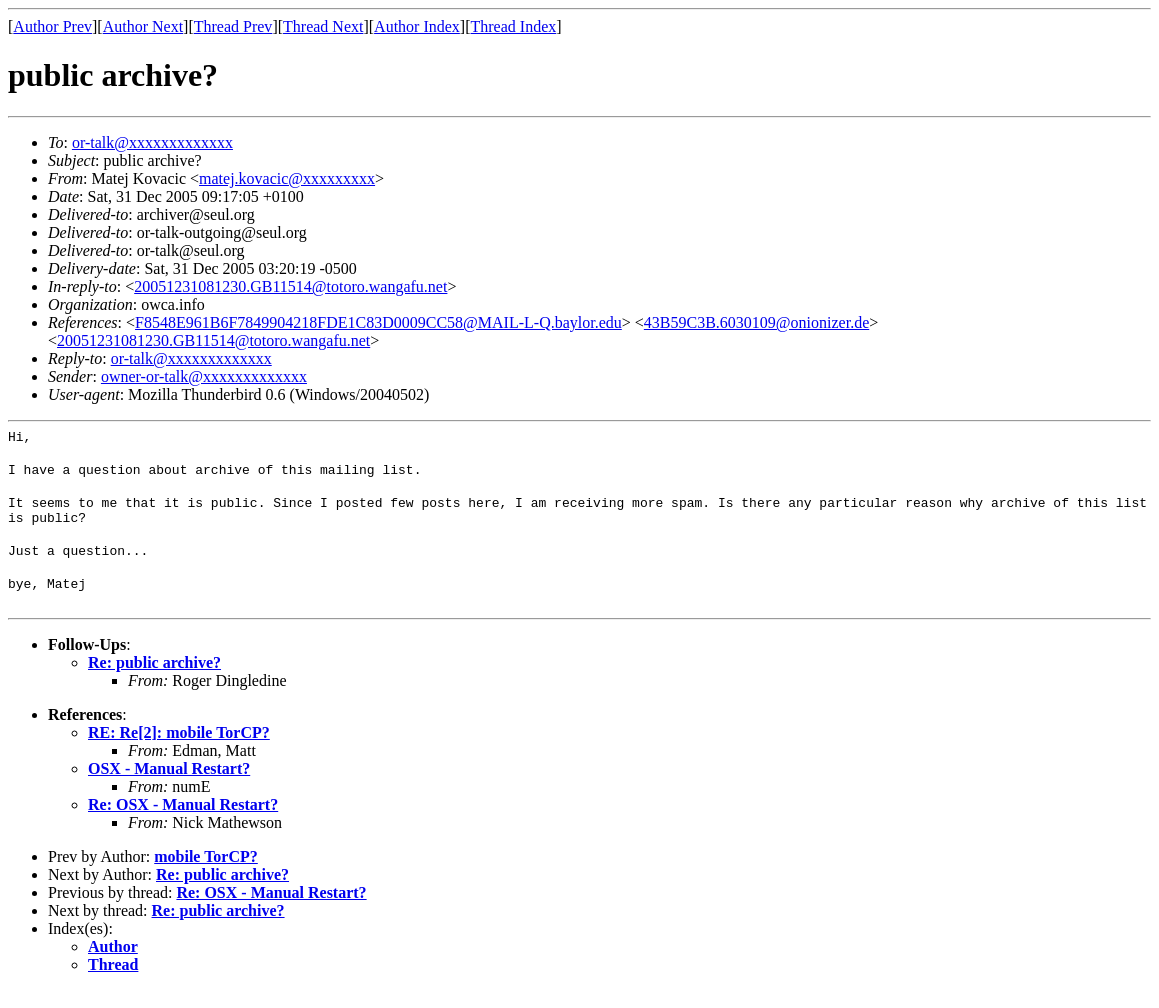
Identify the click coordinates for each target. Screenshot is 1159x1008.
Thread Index (514, 26)
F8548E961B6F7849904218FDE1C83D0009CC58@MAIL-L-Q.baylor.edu (378, 322)
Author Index (417, 26)
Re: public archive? (154, 680)
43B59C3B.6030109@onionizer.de (756, 322)
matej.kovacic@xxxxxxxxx (287, 178)
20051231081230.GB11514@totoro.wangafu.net (290, 286)
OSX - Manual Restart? (169, 786)
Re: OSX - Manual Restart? (183, 822)
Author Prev (52, 26)
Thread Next (323, 26)
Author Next (143, 26)
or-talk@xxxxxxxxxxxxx (152, 142)
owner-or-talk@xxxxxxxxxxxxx (204, 376)
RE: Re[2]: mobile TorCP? (179, 750)
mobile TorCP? (206, 874)
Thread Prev (233, 26)
